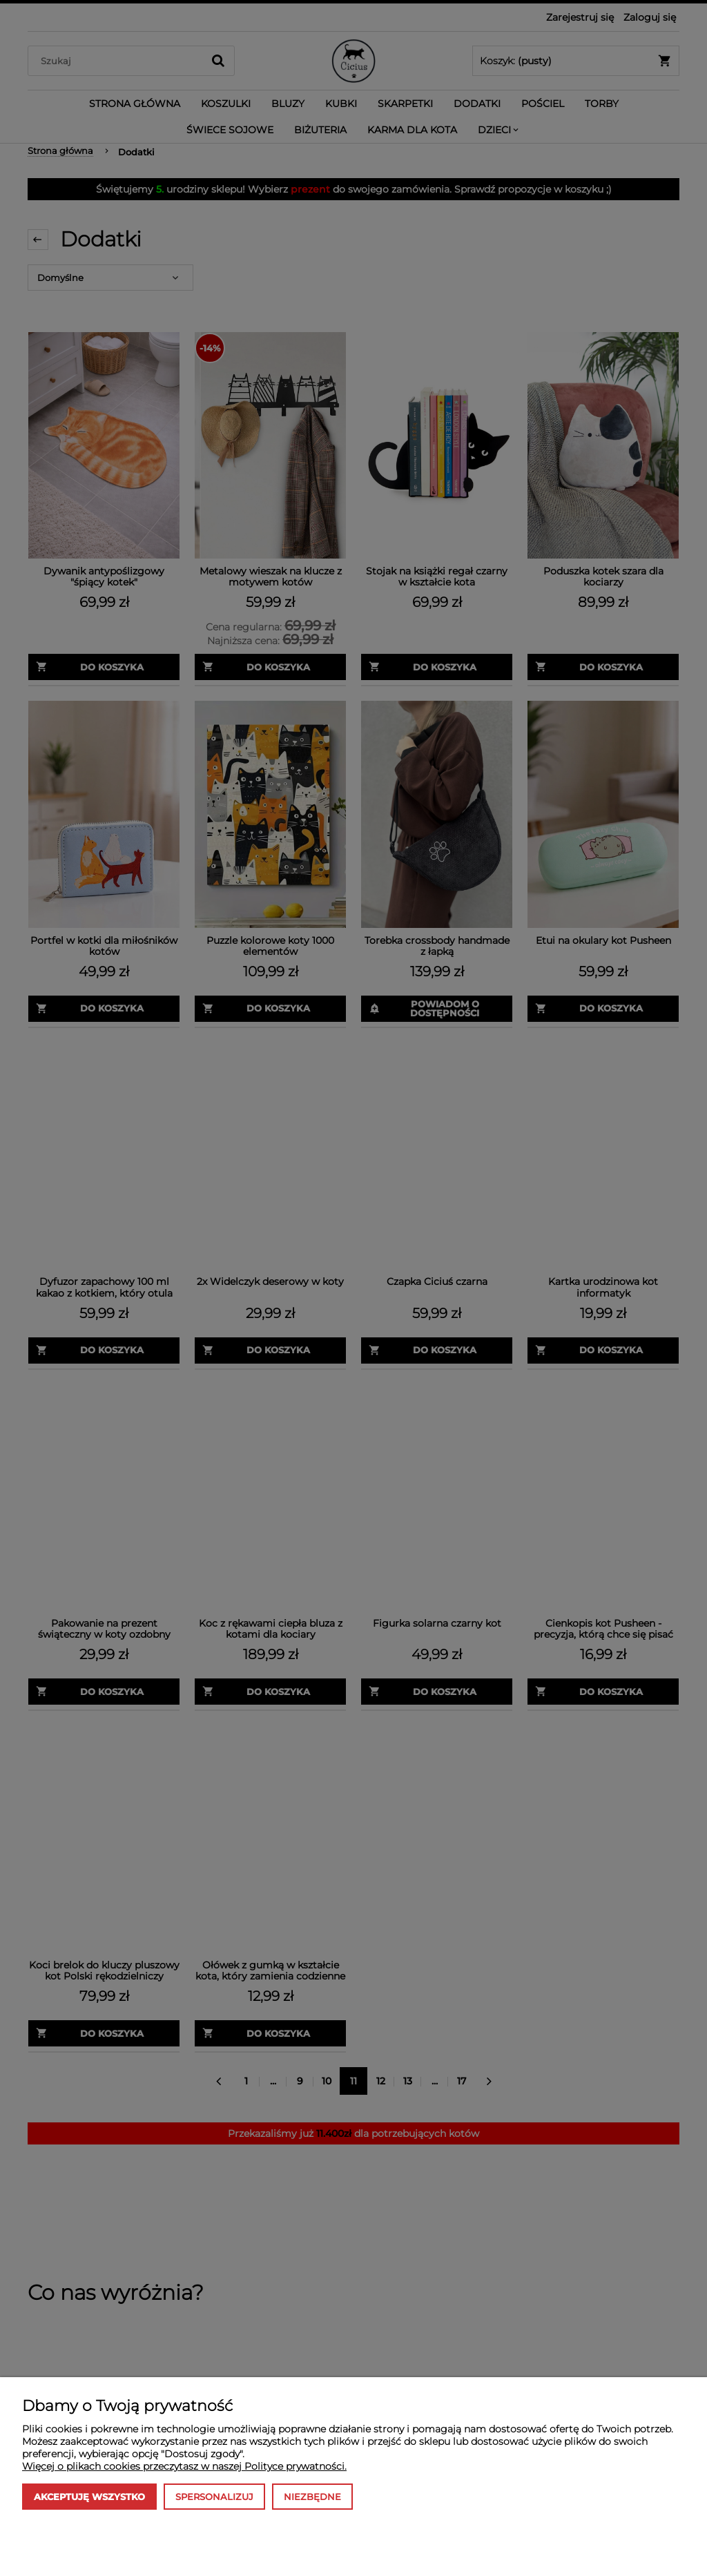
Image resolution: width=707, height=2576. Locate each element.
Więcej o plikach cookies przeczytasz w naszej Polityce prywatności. (184, 2466)
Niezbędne (312, 2496)
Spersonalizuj (214, 2496)
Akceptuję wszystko (89, 2496)
